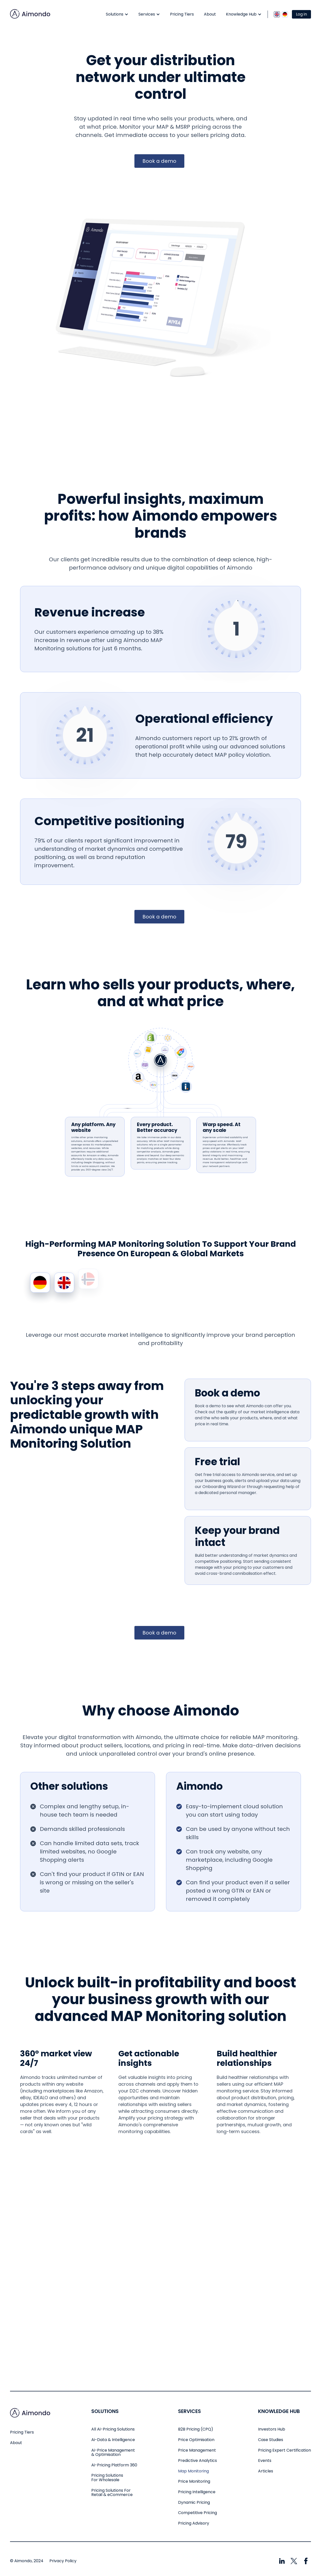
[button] (117, 14)
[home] (30, 14)
